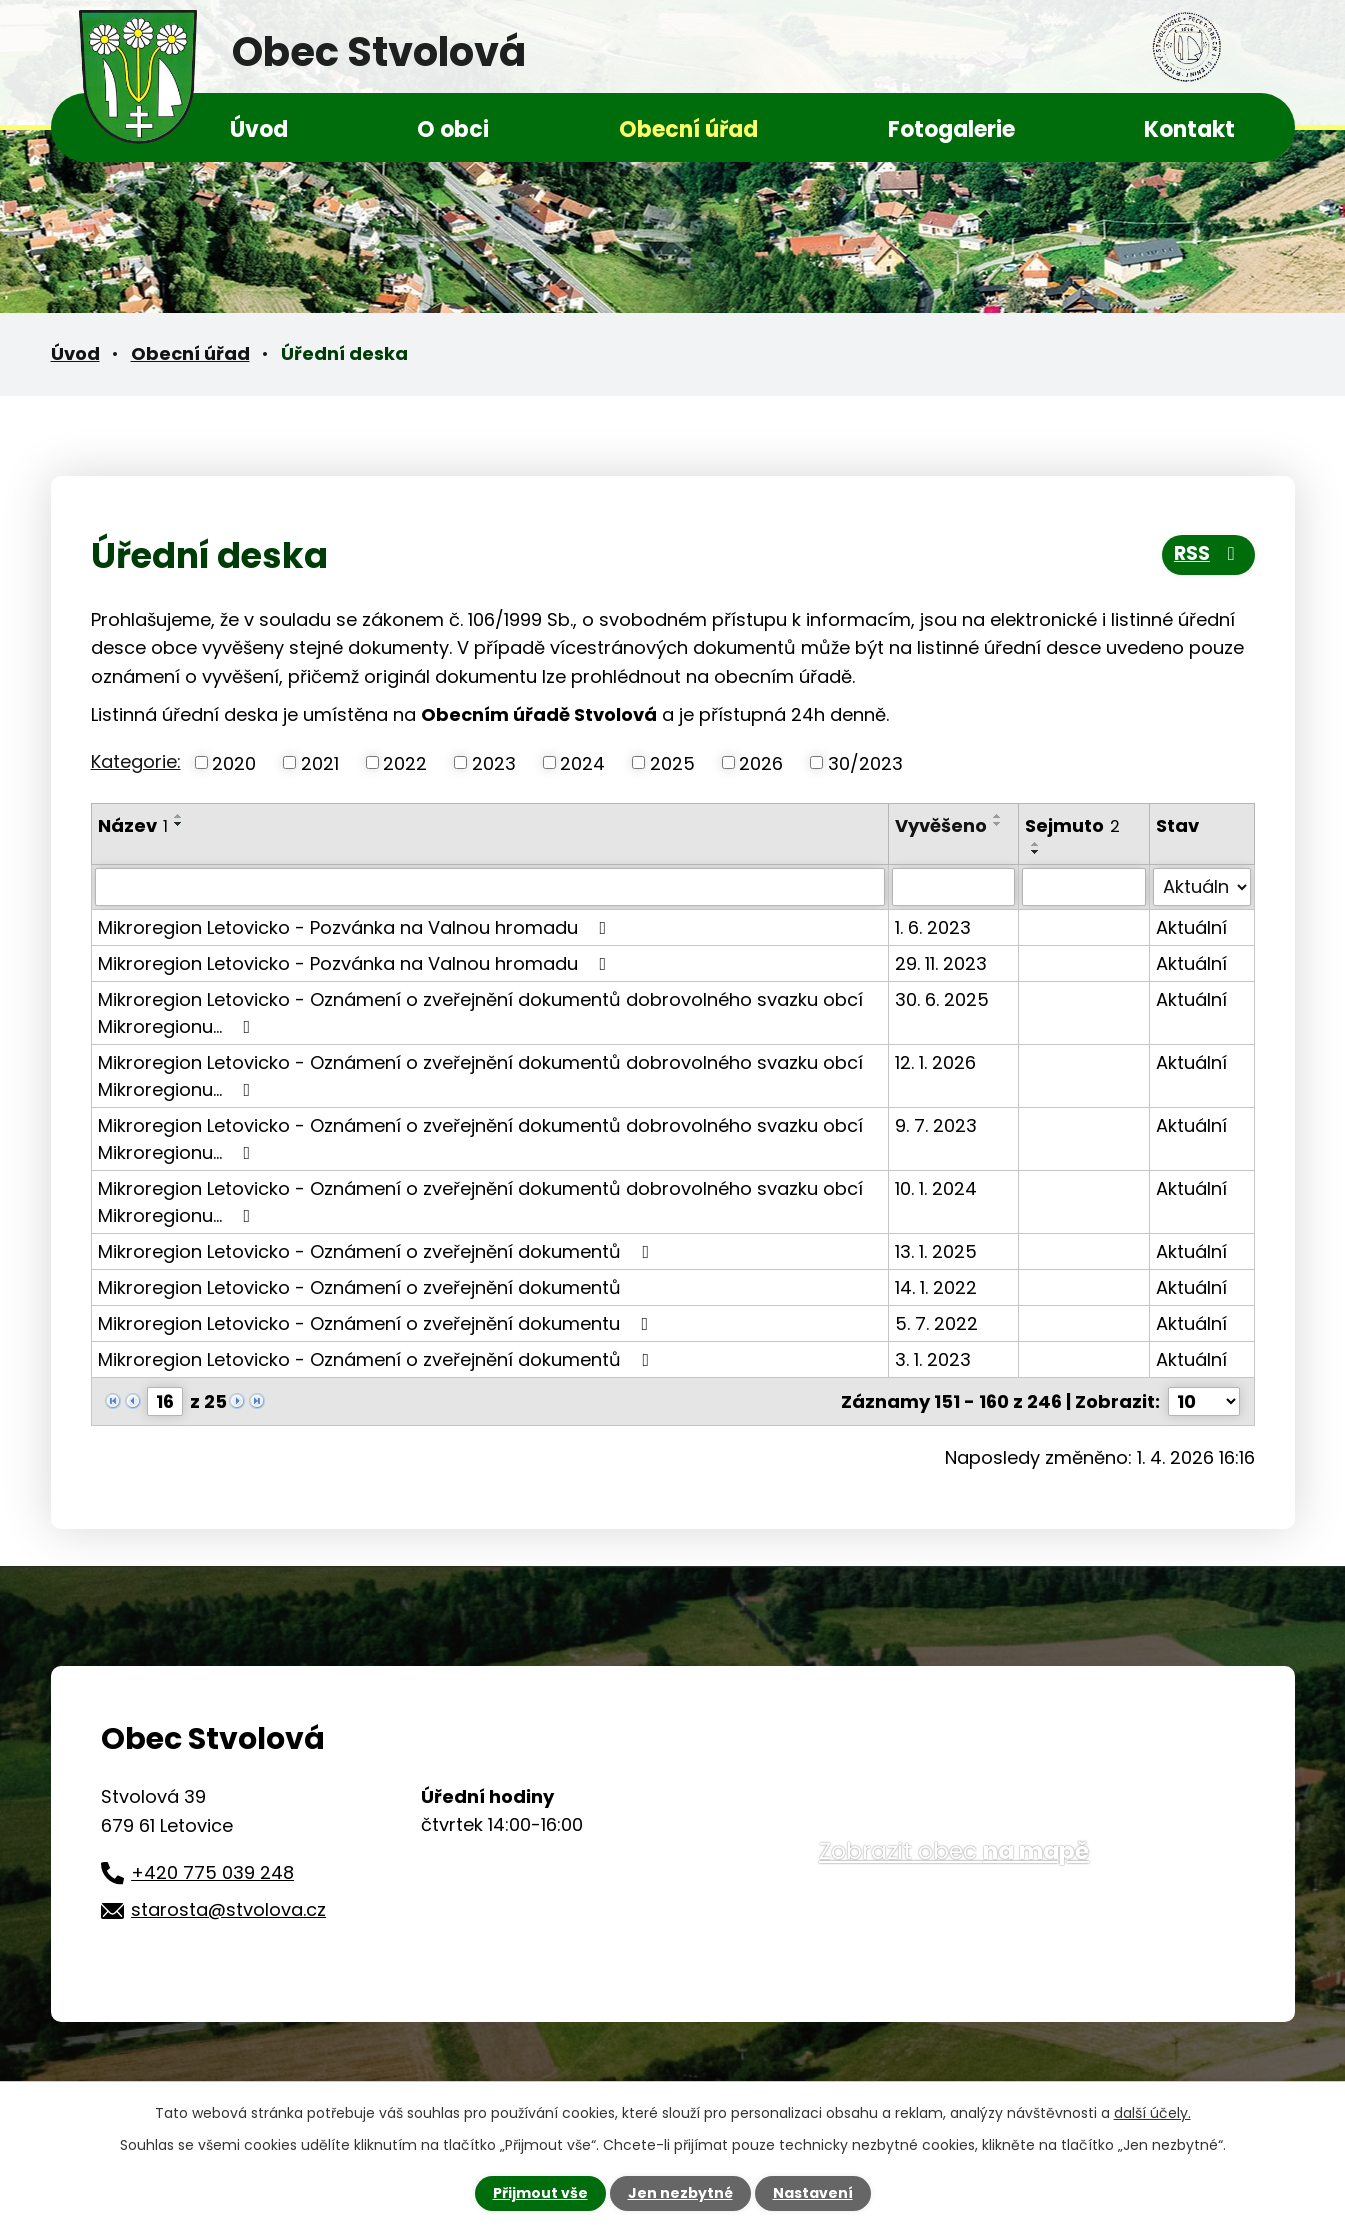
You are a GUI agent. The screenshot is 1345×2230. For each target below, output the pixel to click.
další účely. (1152, 2113)
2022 (405, 762)
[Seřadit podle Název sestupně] (179, 824)
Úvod (259, 129)
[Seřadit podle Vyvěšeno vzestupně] (998, 816)
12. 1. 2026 (935, 1062)
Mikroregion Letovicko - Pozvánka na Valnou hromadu (356, 927)
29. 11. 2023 (941, 963)
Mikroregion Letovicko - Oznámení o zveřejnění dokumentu (377, 1323)
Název (133, 825)
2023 (494, 762)
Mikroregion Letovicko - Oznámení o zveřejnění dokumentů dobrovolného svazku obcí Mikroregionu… (480, 1013)
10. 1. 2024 (936, 1188)
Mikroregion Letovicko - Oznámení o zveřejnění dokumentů (378, 1251)
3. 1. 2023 (933, 1359)
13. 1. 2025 (936, 1251)
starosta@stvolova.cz (228, 1909)
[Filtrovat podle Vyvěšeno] (953, 887)
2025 (672, 762)
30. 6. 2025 (942, 999)
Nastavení (813, 2193)
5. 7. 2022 (936, 1323)
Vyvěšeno (941, 825)
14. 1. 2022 (936, 1287)
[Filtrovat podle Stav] (1201, 887)
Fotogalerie (951, 129)
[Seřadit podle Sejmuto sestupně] (1036, 852)
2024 (582, 762)
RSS (1208, 553)
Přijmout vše (540, 2193)
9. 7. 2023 (936, 1125)
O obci (453, 129)
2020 (234, 762)
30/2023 (865, 762)
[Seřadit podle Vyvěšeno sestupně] (998, 824)
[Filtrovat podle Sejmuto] (1084, 887)
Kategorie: (136, 761)
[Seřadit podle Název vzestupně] (179, 816)
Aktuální (1191, 927)
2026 (761, 762)
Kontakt (1189, 129)
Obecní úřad (688, 129)
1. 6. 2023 (933, 927)
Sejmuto (1072, 825)
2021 (320, 762)
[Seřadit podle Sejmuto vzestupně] (1036, 844)
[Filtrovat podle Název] (490, 887)
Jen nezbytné (680, 2193)
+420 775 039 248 (212, 1872)
